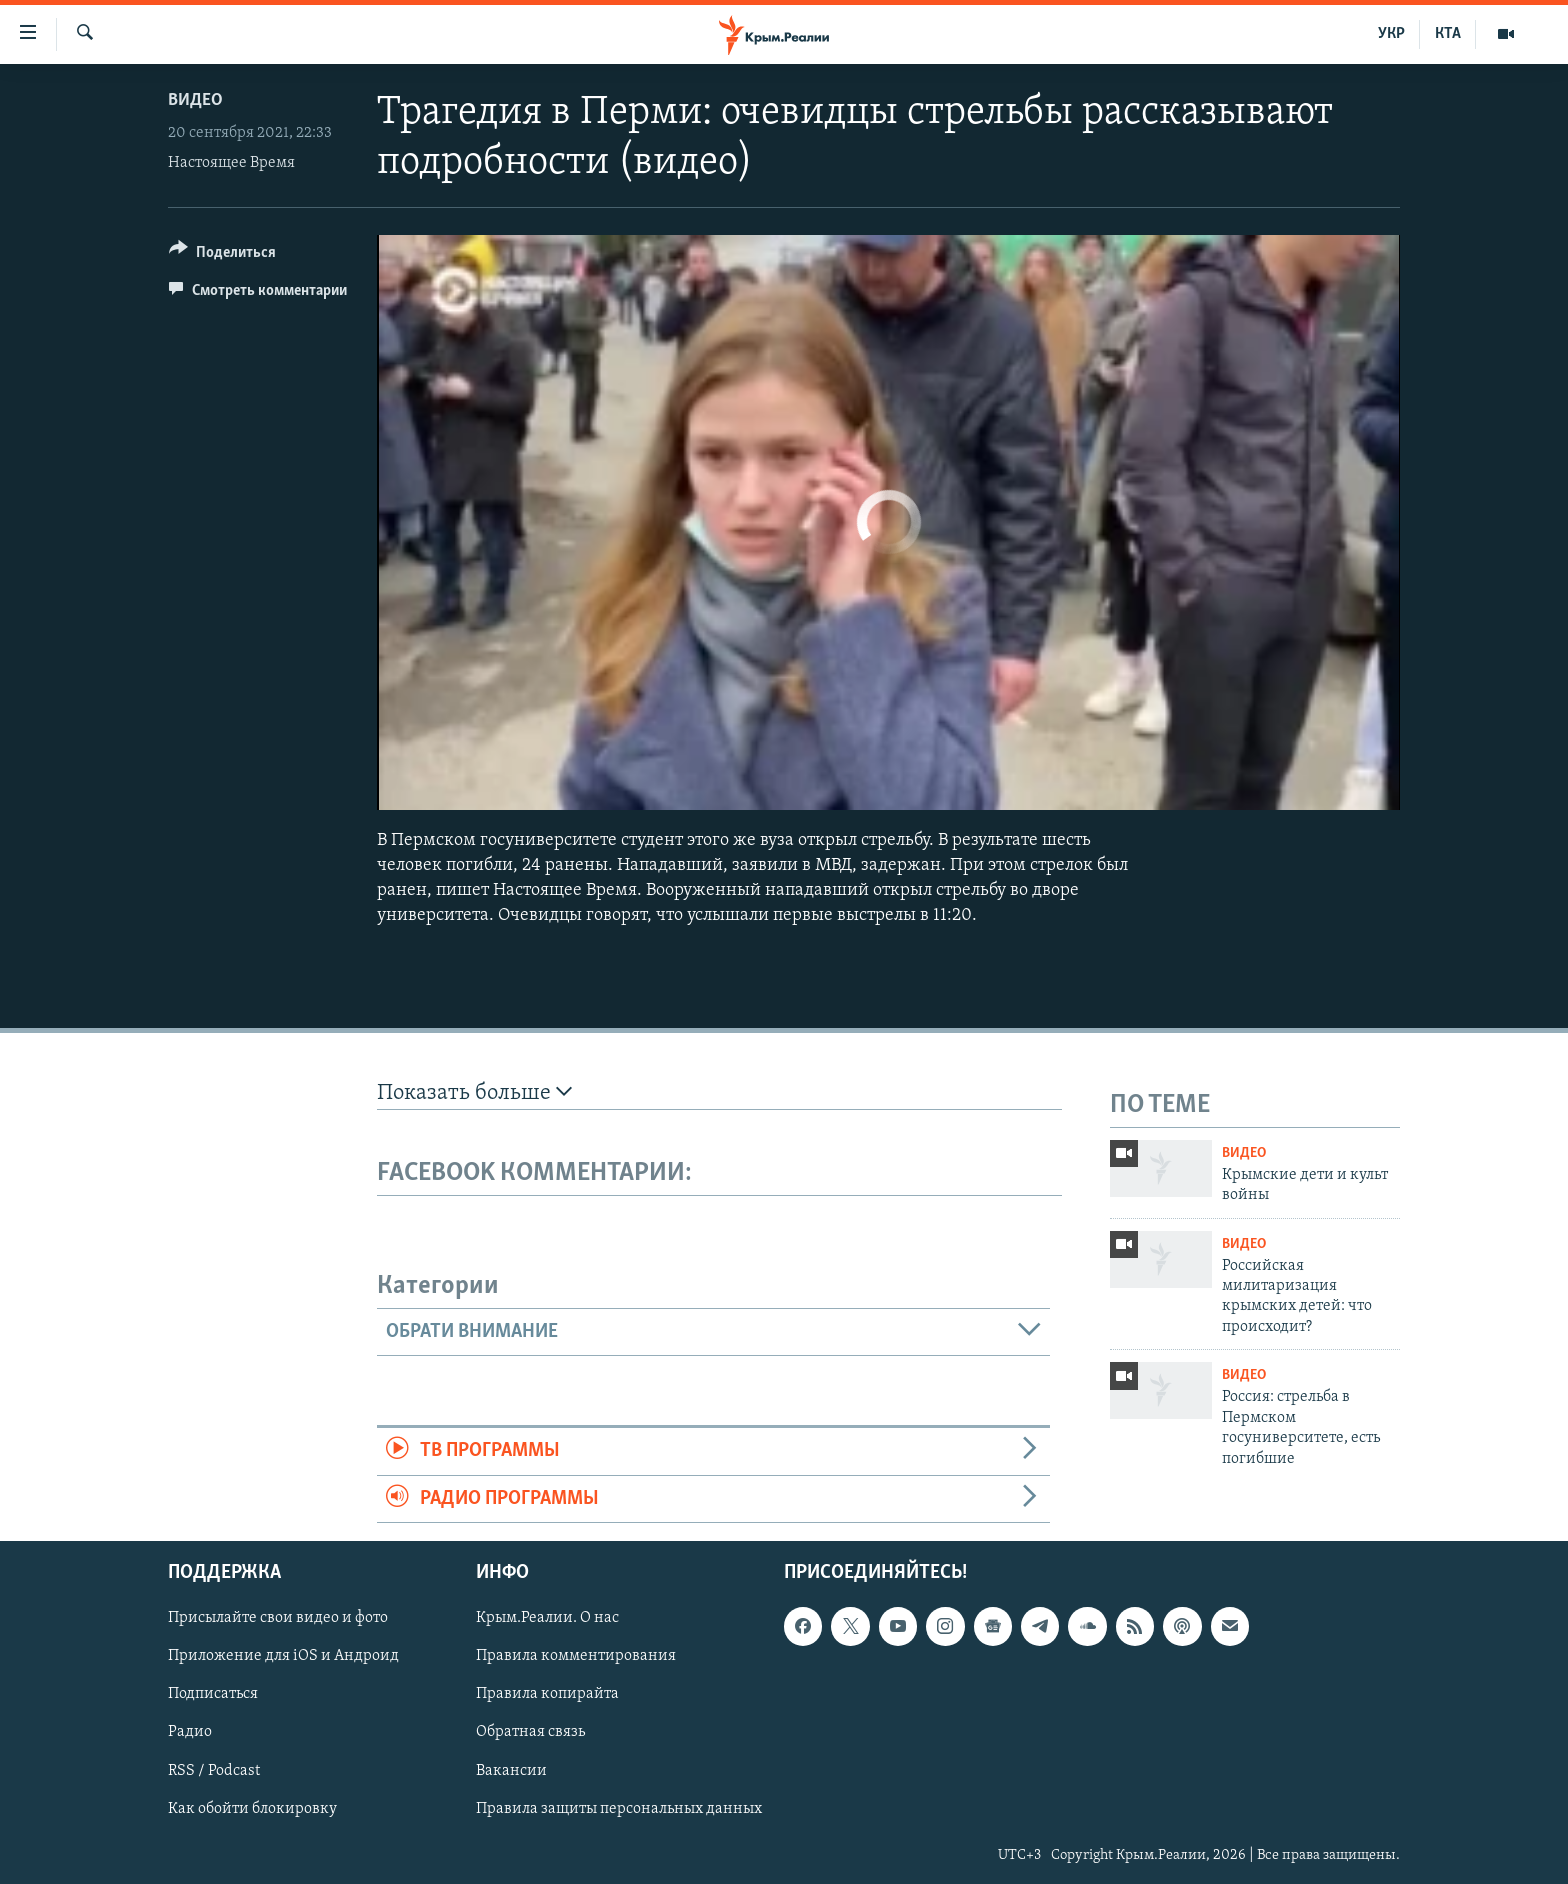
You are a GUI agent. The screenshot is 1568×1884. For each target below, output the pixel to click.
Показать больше (474, 1092)
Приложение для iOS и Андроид (283, 1656)
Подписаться (213, 1694)
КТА (1448, 34)
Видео (195, 100)
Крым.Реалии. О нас (547, 1618)
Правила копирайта (547, 1694)
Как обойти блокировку (252, 1809)
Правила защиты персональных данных (619, 1809)
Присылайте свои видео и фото (278, 1618)
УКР (1391, 34)
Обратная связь (530, 1732)
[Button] (222, 255)
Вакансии (511, 1770)
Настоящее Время (231, 163)
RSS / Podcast (214, 1770)
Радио (190, 1732)
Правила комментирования (576, 1656)
